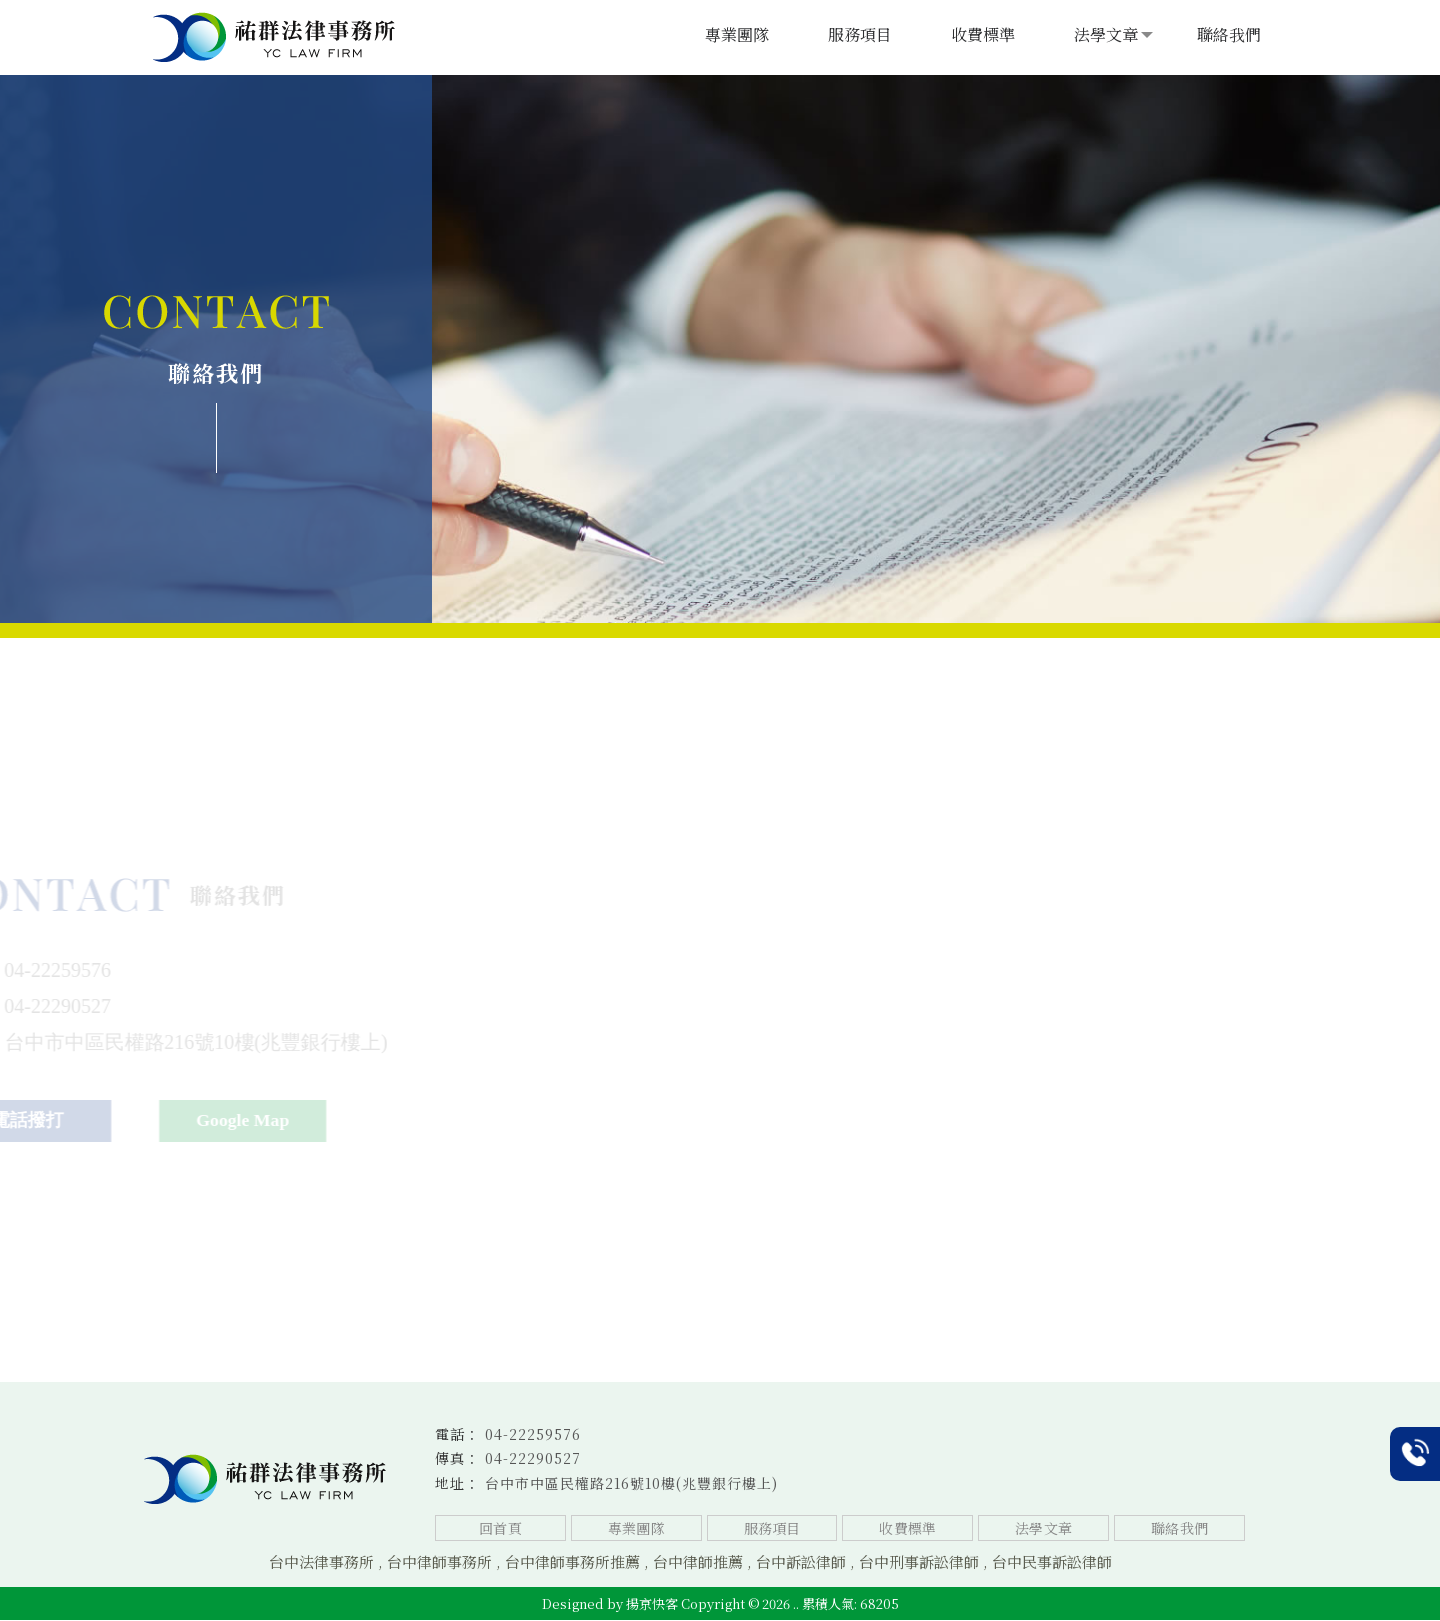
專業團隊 (737, 34)
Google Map (291, 1121)
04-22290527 (533, 1459)
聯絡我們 (1229, 34)
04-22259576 (533, 1434)
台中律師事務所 (439, 1562)
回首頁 (500, 1529)
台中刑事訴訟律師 (919, 1562)
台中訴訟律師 (801, 1562)
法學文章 (1106, 34)
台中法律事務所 (321, 1562)
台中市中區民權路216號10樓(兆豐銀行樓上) (631, 1483)
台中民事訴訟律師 (1052, 1562)
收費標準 (983, 34)
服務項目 (860, 34)
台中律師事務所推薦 (572, 1562)
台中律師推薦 (698, 1562)
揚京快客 (652, 1604)
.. (796, 1604)
